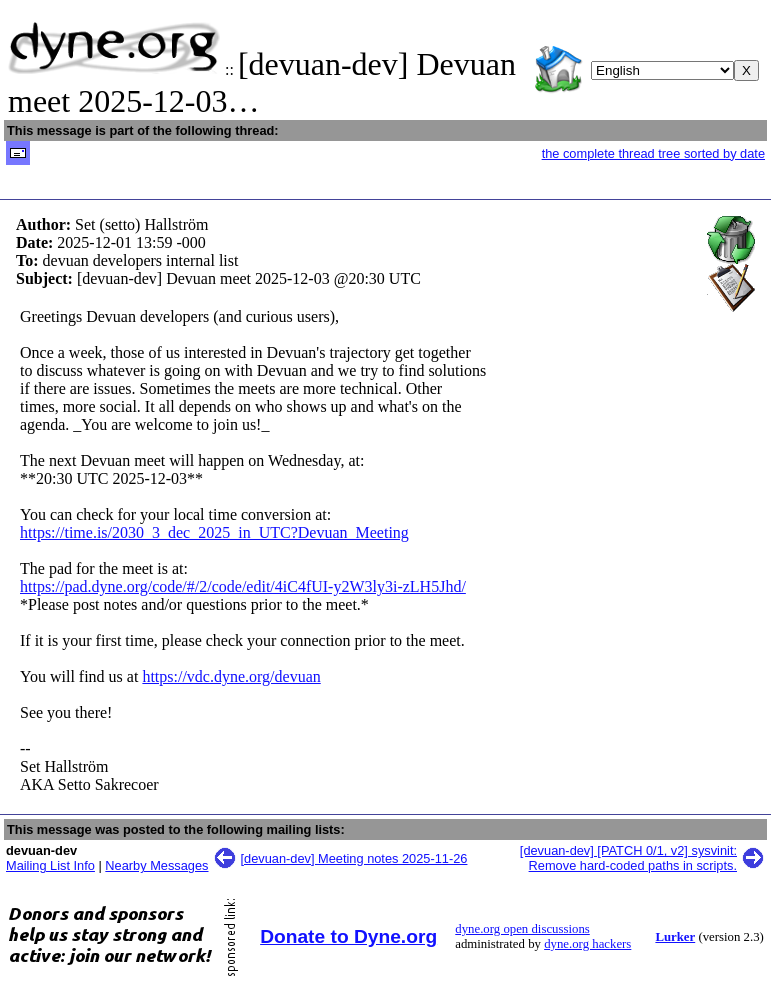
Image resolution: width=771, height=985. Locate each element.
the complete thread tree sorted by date (653, 153)
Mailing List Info (50, 865)
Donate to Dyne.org (348, 936)
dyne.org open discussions (522, 929)
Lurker (675, 937)
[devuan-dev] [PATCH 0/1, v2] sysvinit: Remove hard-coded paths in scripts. (628, 858)
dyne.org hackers (587, 944)
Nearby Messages (156, 865)
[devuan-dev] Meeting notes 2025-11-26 (354, 858)
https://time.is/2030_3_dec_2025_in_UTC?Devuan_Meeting (214, 532)
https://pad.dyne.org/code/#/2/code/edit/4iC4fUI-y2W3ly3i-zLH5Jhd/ (243, 586)
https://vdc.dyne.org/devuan (231, 676)
